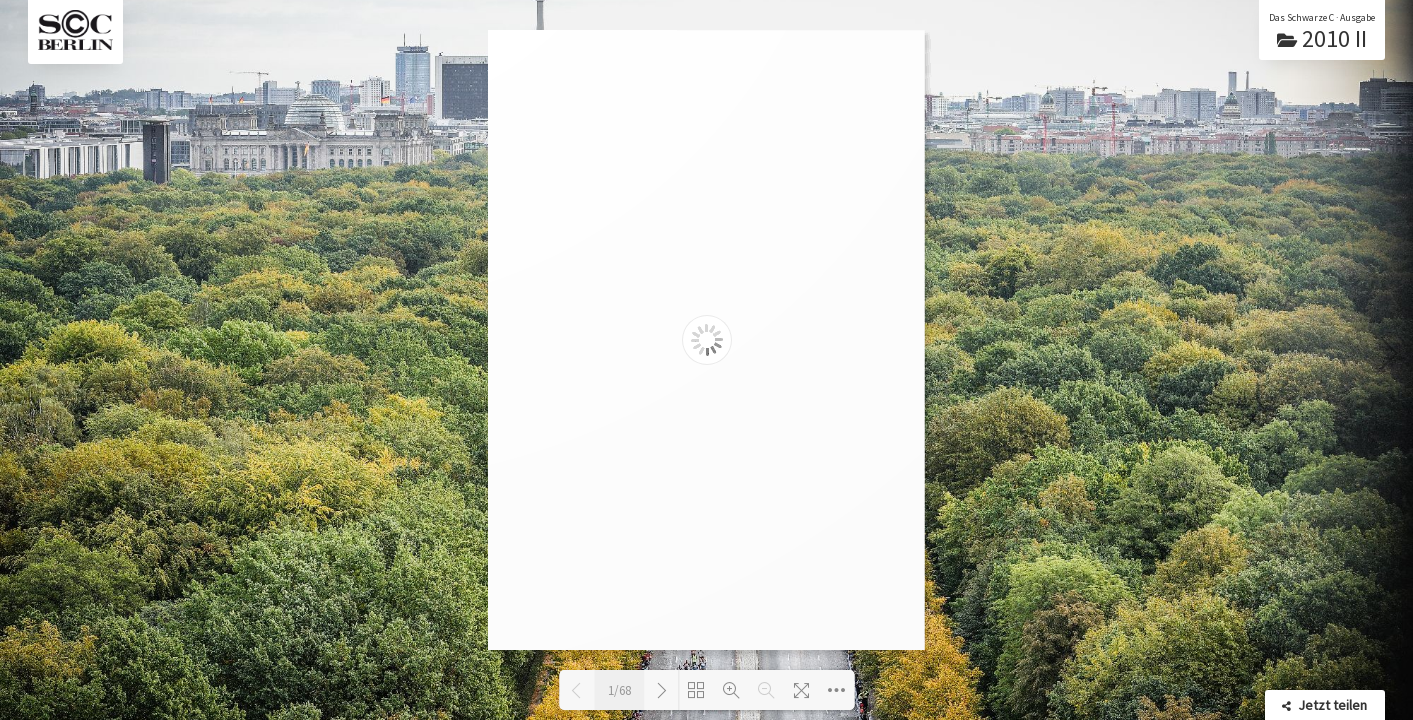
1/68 (619, 690)
